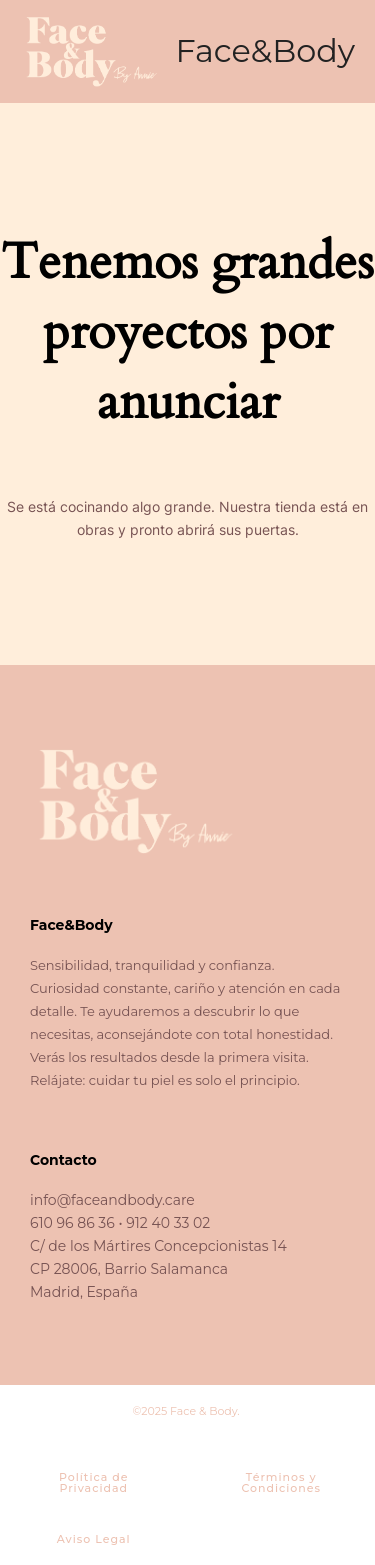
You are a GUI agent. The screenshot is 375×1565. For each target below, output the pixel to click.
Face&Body (266, 50)
